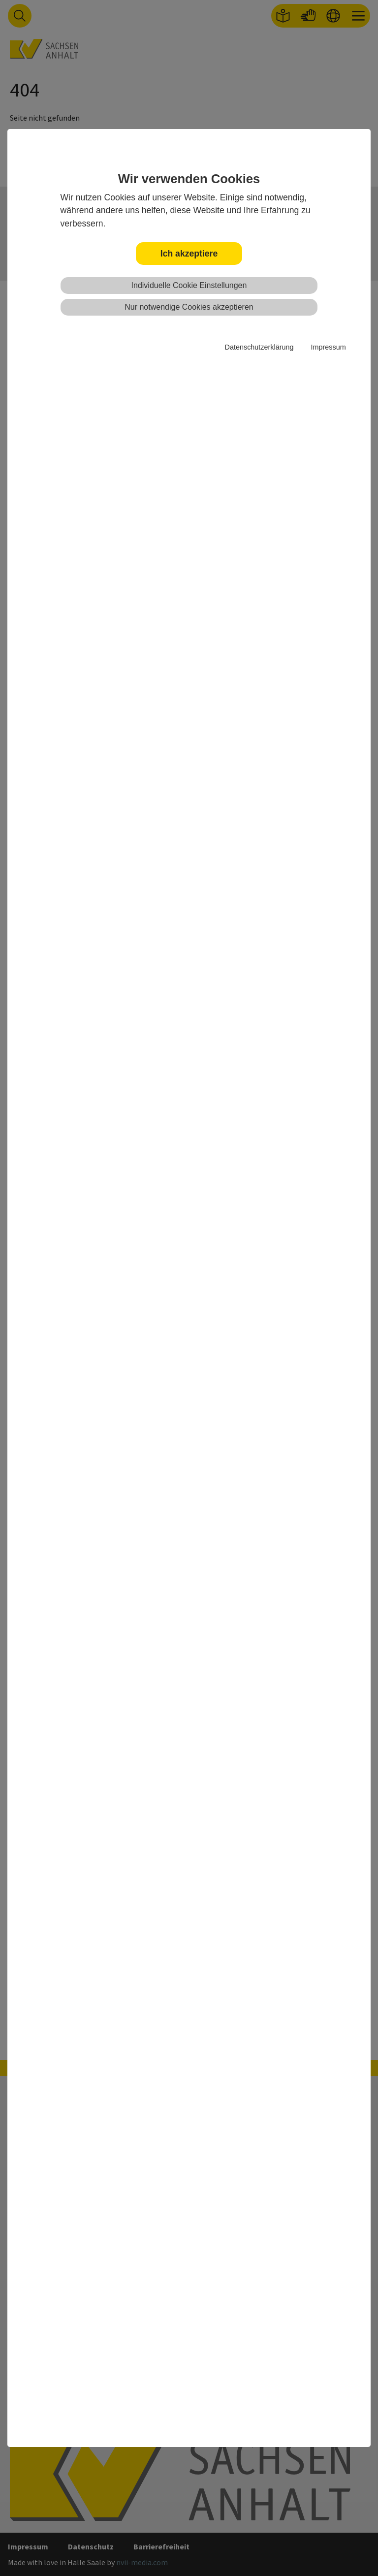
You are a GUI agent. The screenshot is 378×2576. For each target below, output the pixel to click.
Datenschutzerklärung (259, 347)
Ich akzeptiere (189, 253)
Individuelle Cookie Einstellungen (189, 285)
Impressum (328, 347)
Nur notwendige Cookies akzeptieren (189, 307)
